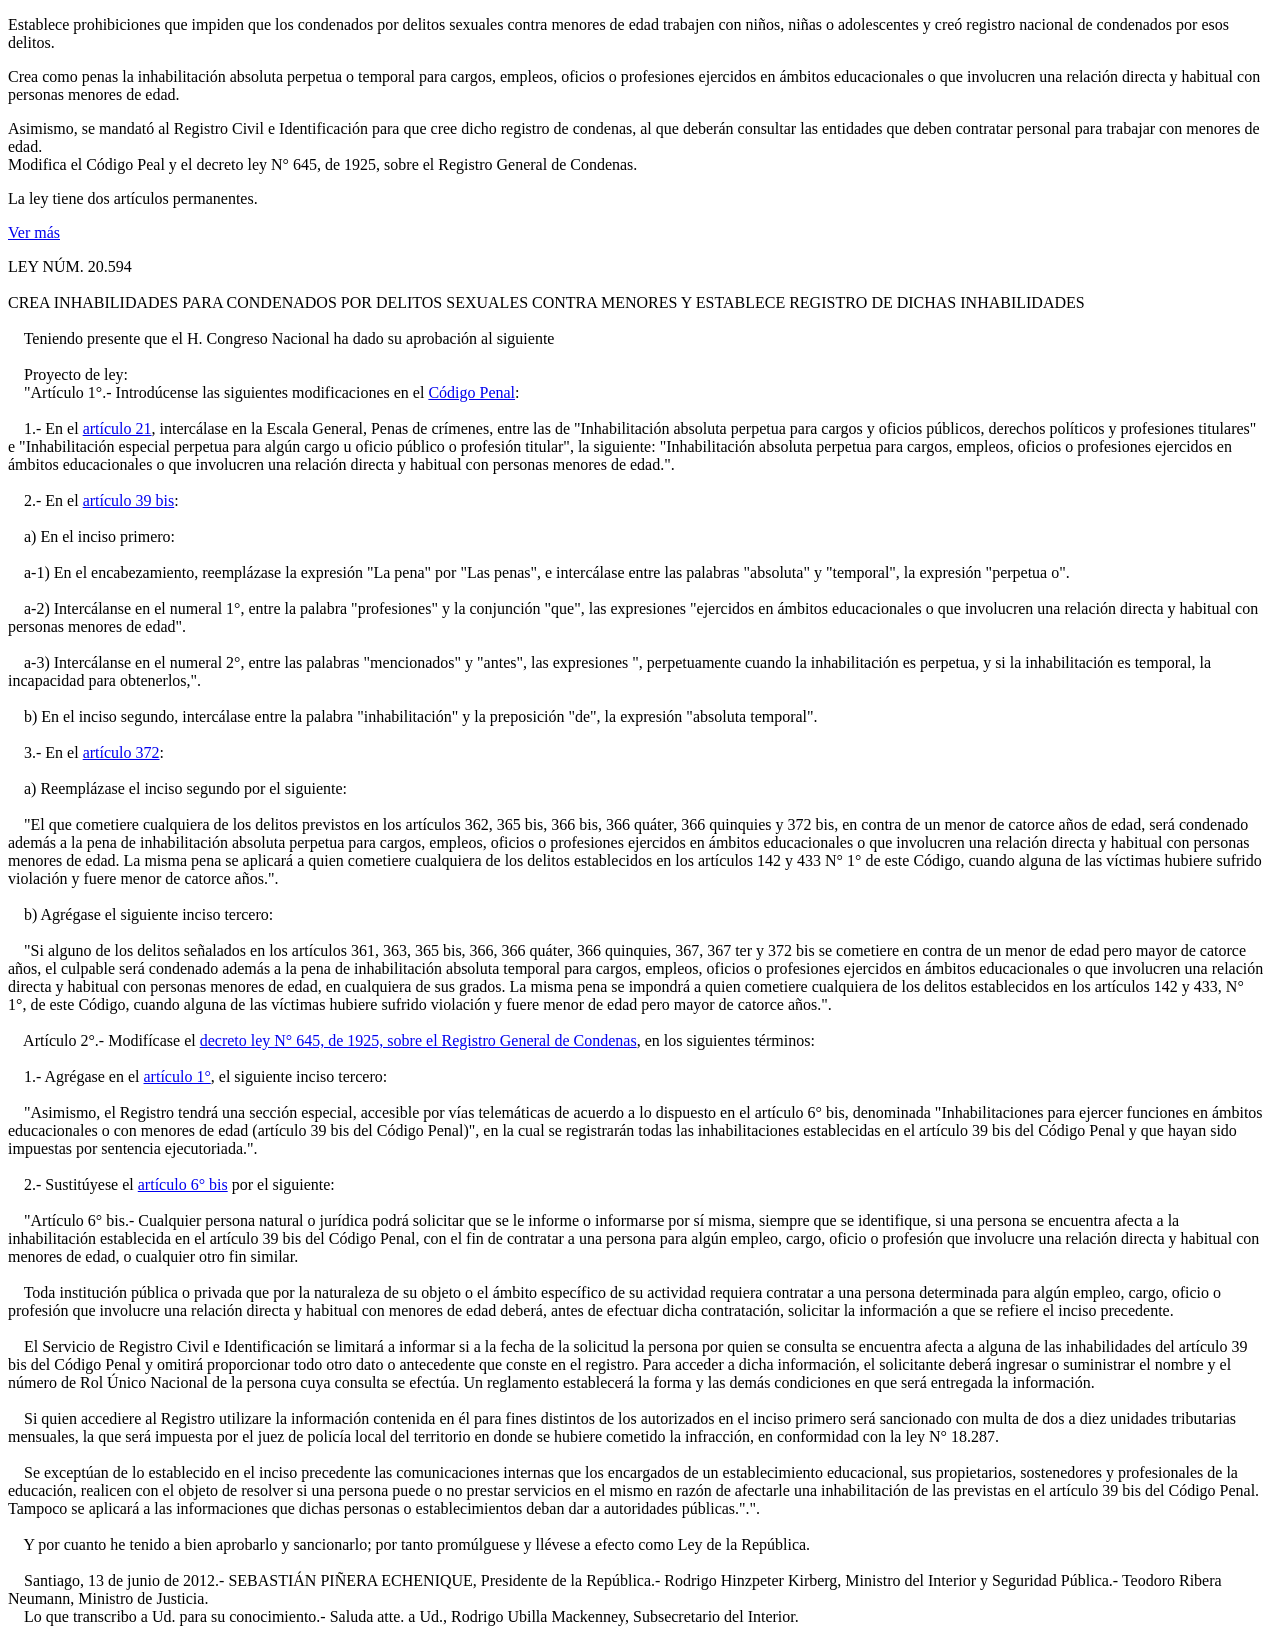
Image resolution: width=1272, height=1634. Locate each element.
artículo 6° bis (183, 1184)
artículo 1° (177, 1076)
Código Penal (471, 392)
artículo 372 (121, 752)
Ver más (34, 232)
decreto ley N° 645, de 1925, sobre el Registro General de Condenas (418, 1040)
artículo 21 (117, 428)
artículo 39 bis (129, 500)
